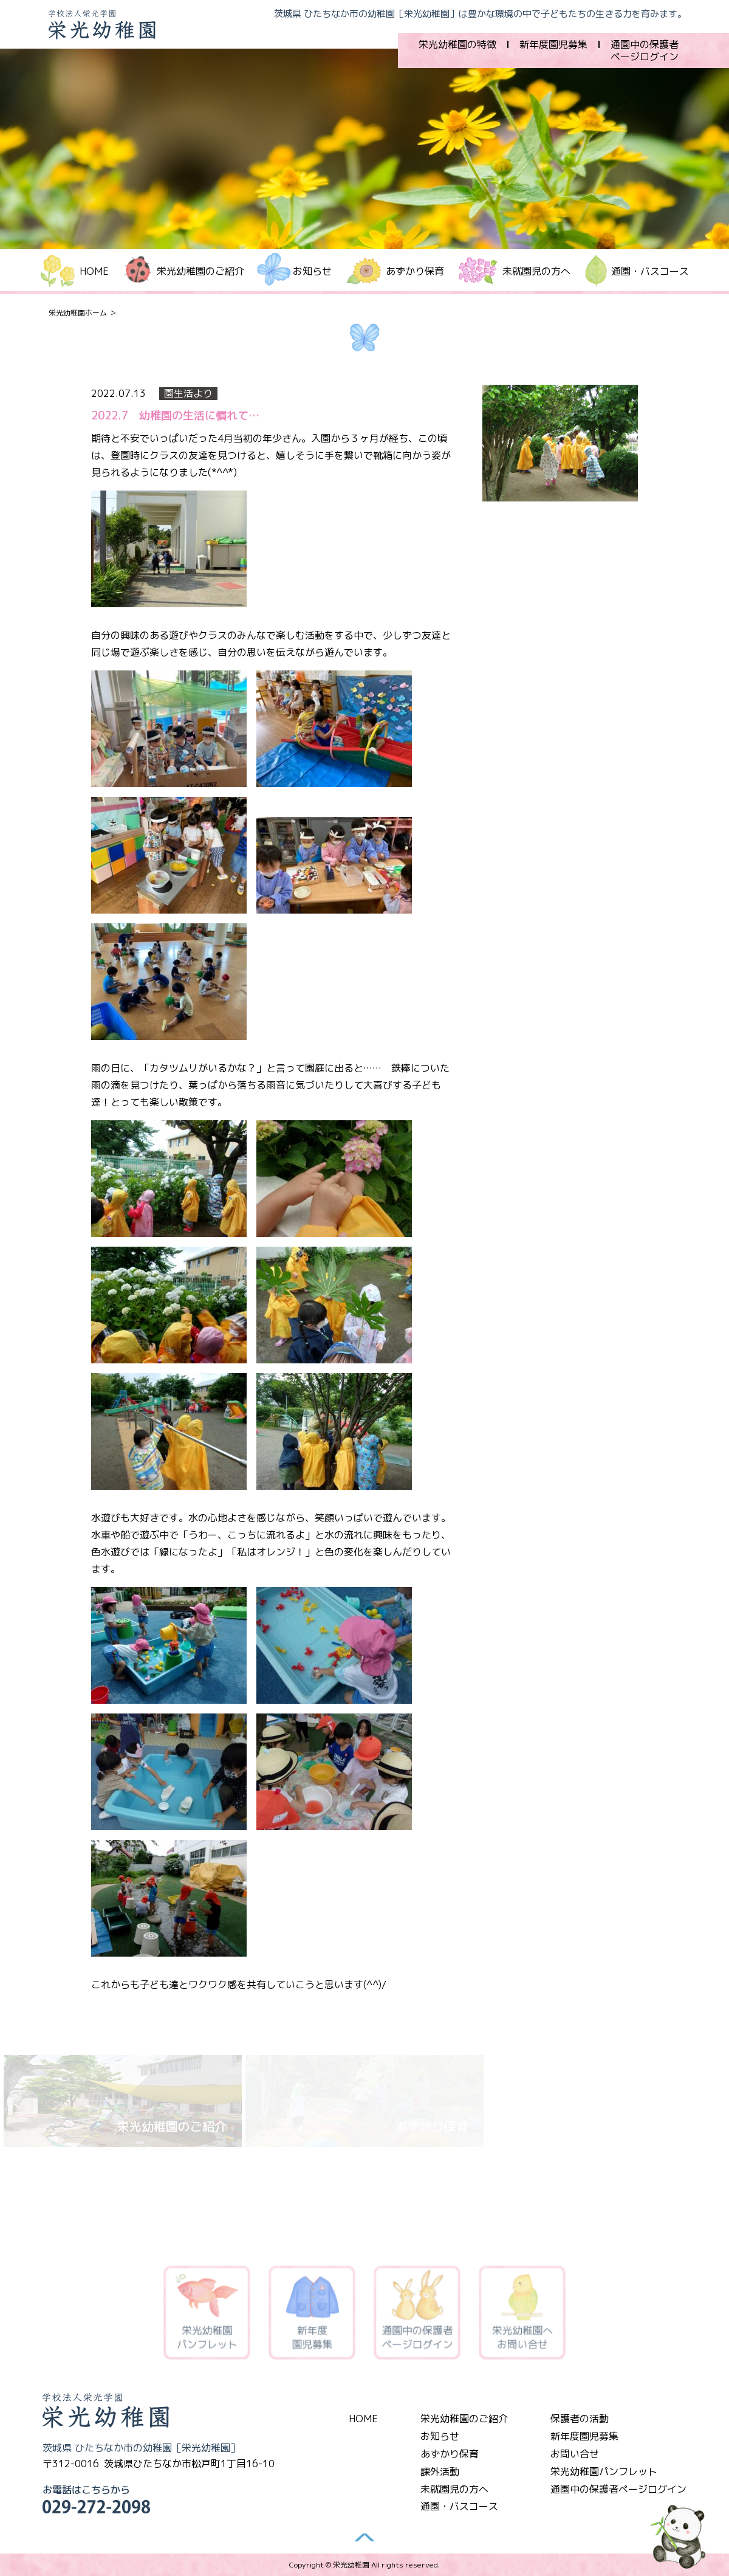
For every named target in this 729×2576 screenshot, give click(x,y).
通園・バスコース (650, 271)
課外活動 (439, 2471)
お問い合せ (574, 2454)
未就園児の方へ (536, 271)
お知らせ (439, 2436)
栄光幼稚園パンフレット (603, 2471)
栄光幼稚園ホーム (78, 313)
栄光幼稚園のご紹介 (464, 2418)
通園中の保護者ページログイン (645, 50)
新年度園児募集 (553, 44)
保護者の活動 (579, 2418)
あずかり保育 (415, 271)
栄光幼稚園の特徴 (457, 44)
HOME (94, 271)
